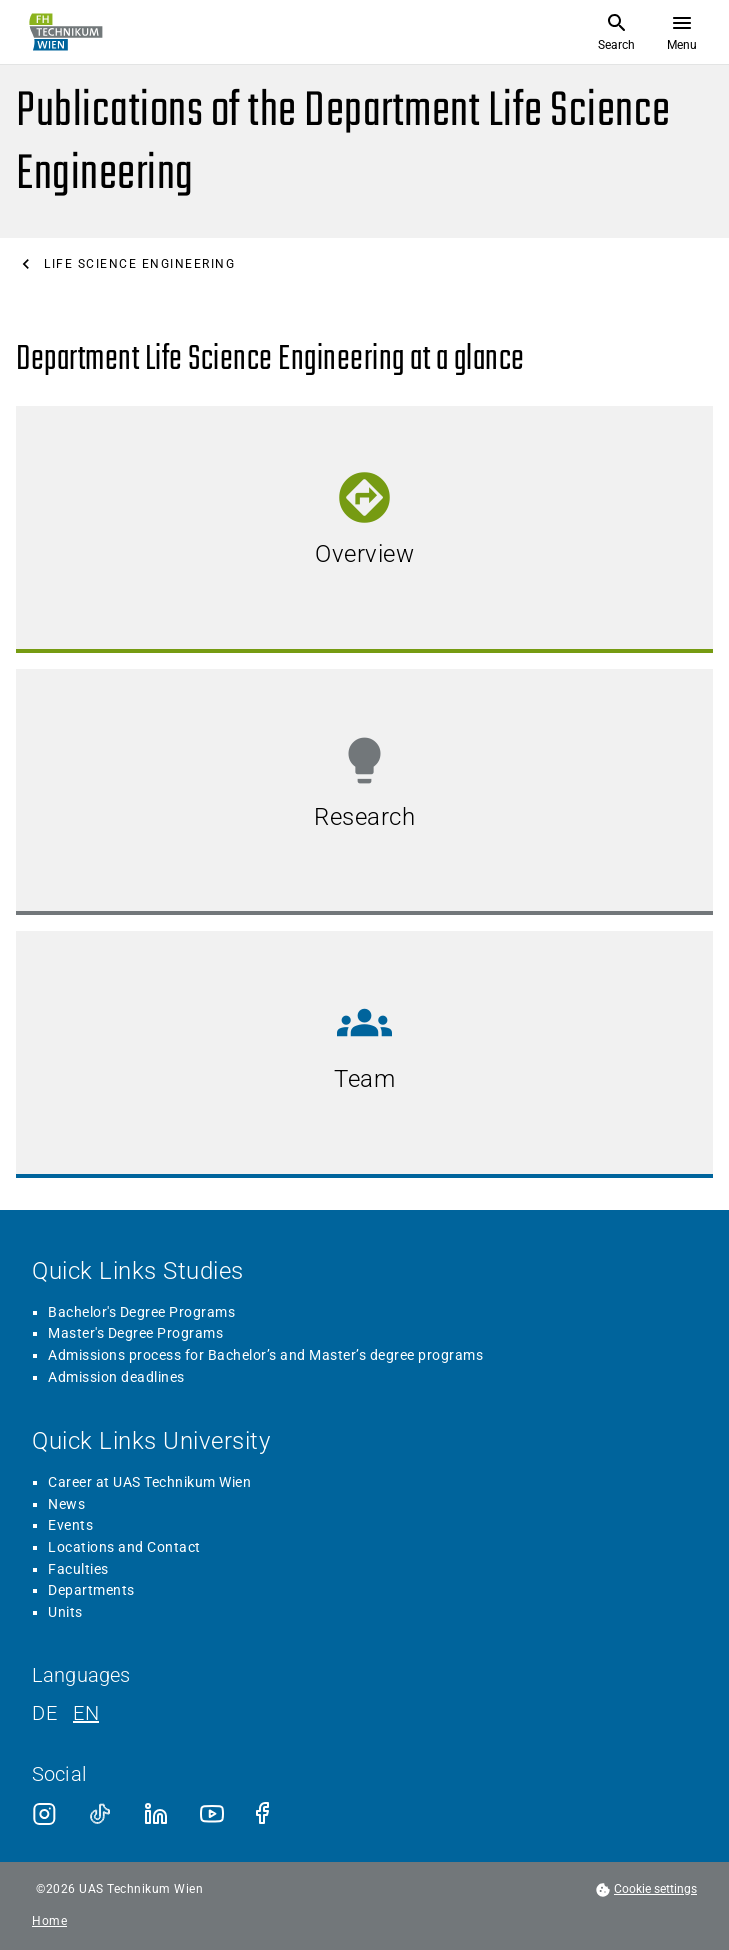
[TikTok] (100, 1814)
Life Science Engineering (139, 264)
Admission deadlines (116, 1377)
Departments (91, 1590)
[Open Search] (616, 32)
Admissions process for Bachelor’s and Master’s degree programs (265, 1355)
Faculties (78, 1569)
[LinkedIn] (156, 1814)
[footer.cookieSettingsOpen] (646, 1890)
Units (65, 1612)
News (66, 1504)
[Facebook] (268, 1814)
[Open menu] (682, 32)
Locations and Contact (124, 1547)
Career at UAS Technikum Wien (149, 1482)
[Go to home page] (66, 32)
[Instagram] (44, 1814)
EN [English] (86, 1713)
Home (49, 1921)
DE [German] (44, 1713)
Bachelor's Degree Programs (141, 1312)
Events (70, 1525)
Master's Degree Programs (135, 1333)
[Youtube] (212, 1814)
